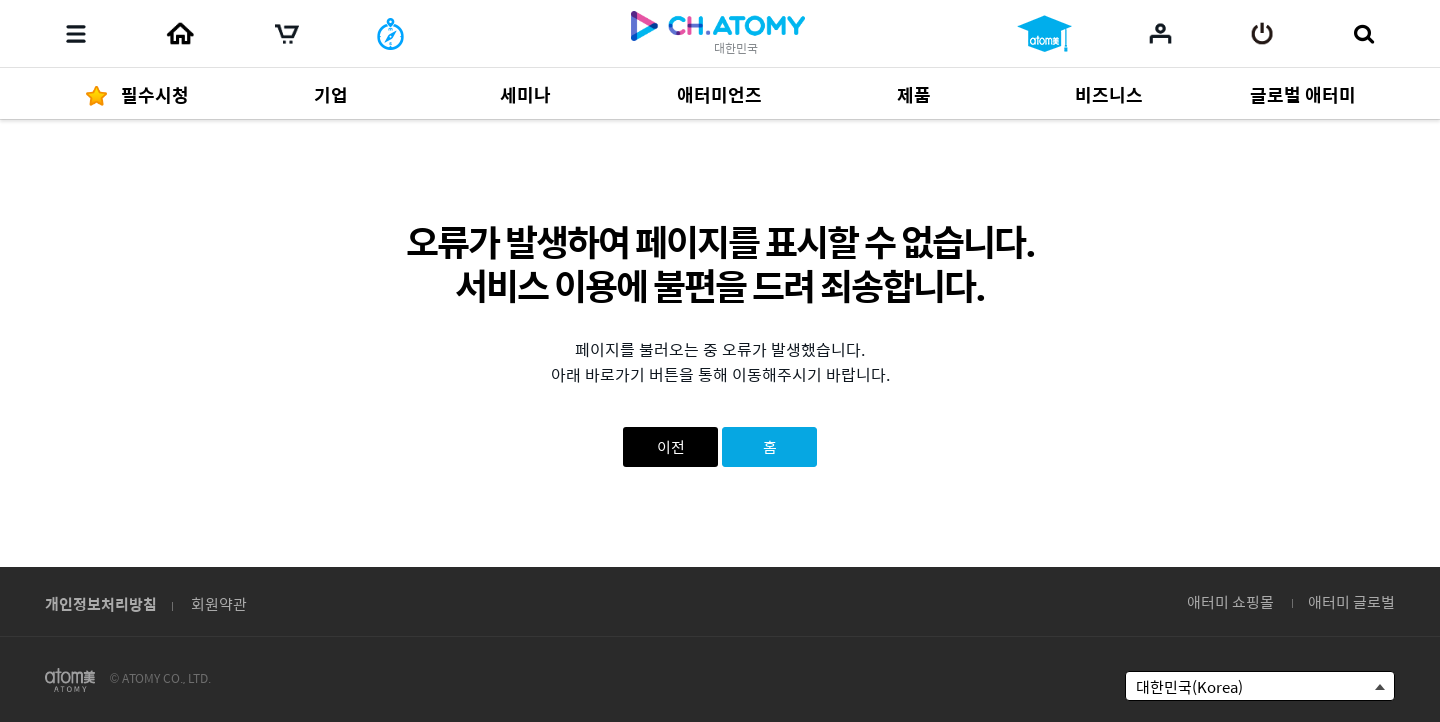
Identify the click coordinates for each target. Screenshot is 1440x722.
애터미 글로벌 (1351, 601)
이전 (671, 446)
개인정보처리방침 (101, 603)
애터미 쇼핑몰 (1230, 601)
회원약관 (219, 603)
